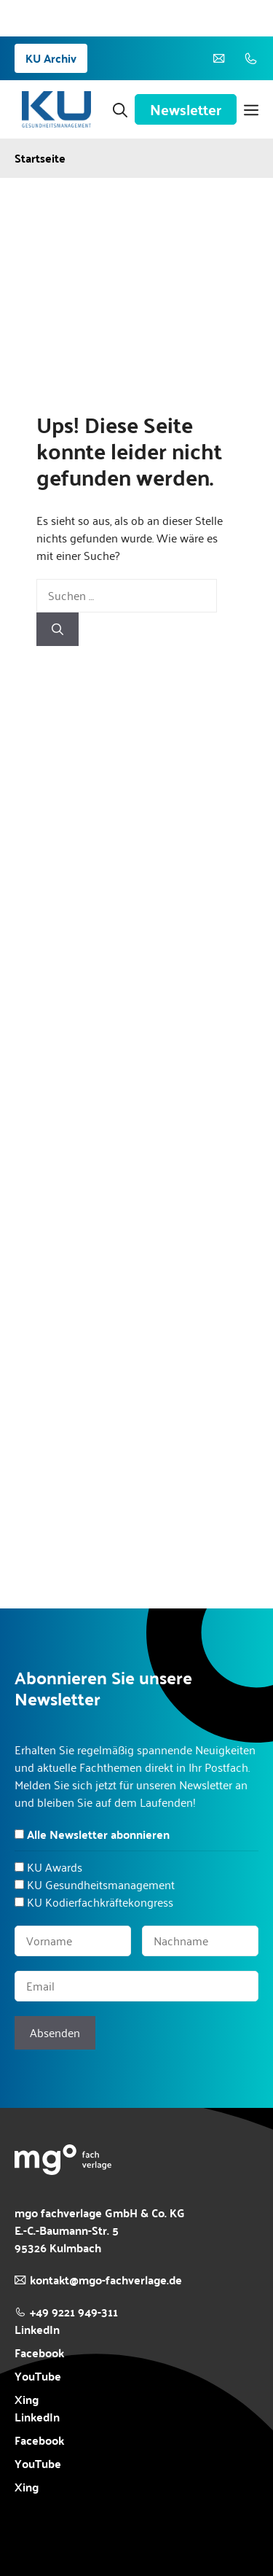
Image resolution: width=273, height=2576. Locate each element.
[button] (120, 109)
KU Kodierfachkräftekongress (100, 1901)
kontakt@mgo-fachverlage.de (106, 2279)
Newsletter (185, 109)
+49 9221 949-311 (74, 2311)
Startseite (40, 158)
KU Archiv (50, 58)
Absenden (55, 2032)
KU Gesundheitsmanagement (101, 1884)
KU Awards (54, 1866)
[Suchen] (57, 629)
